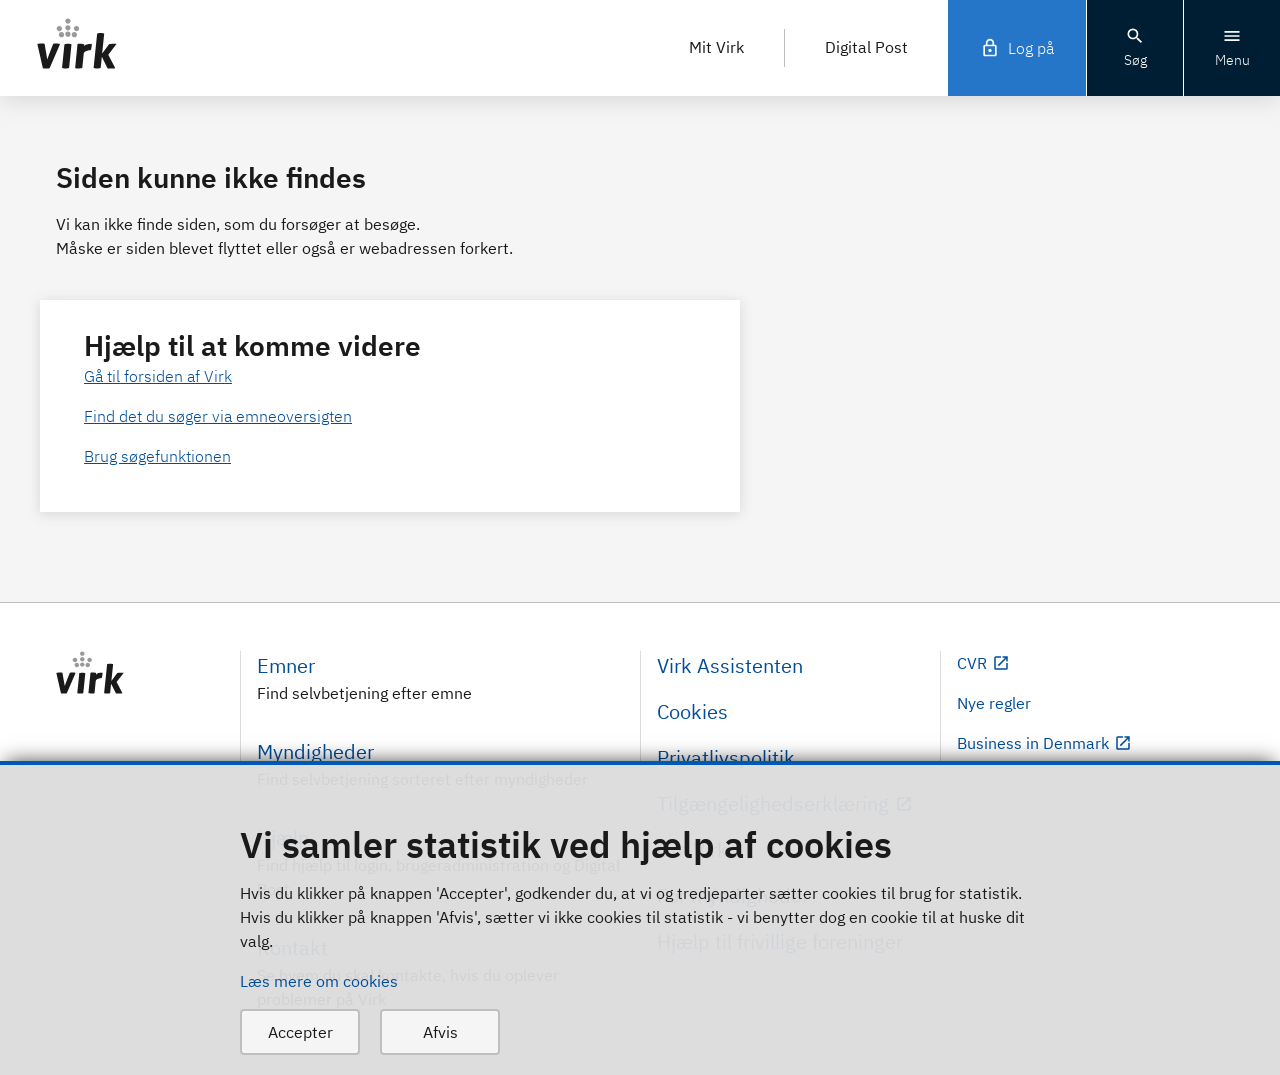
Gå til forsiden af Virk (158, 376)
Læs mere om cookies (319, 981)
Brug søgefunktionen (157, 456)
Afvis (440, 1032)
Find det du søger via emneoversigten (218, 416)
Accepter (300, 1032)
